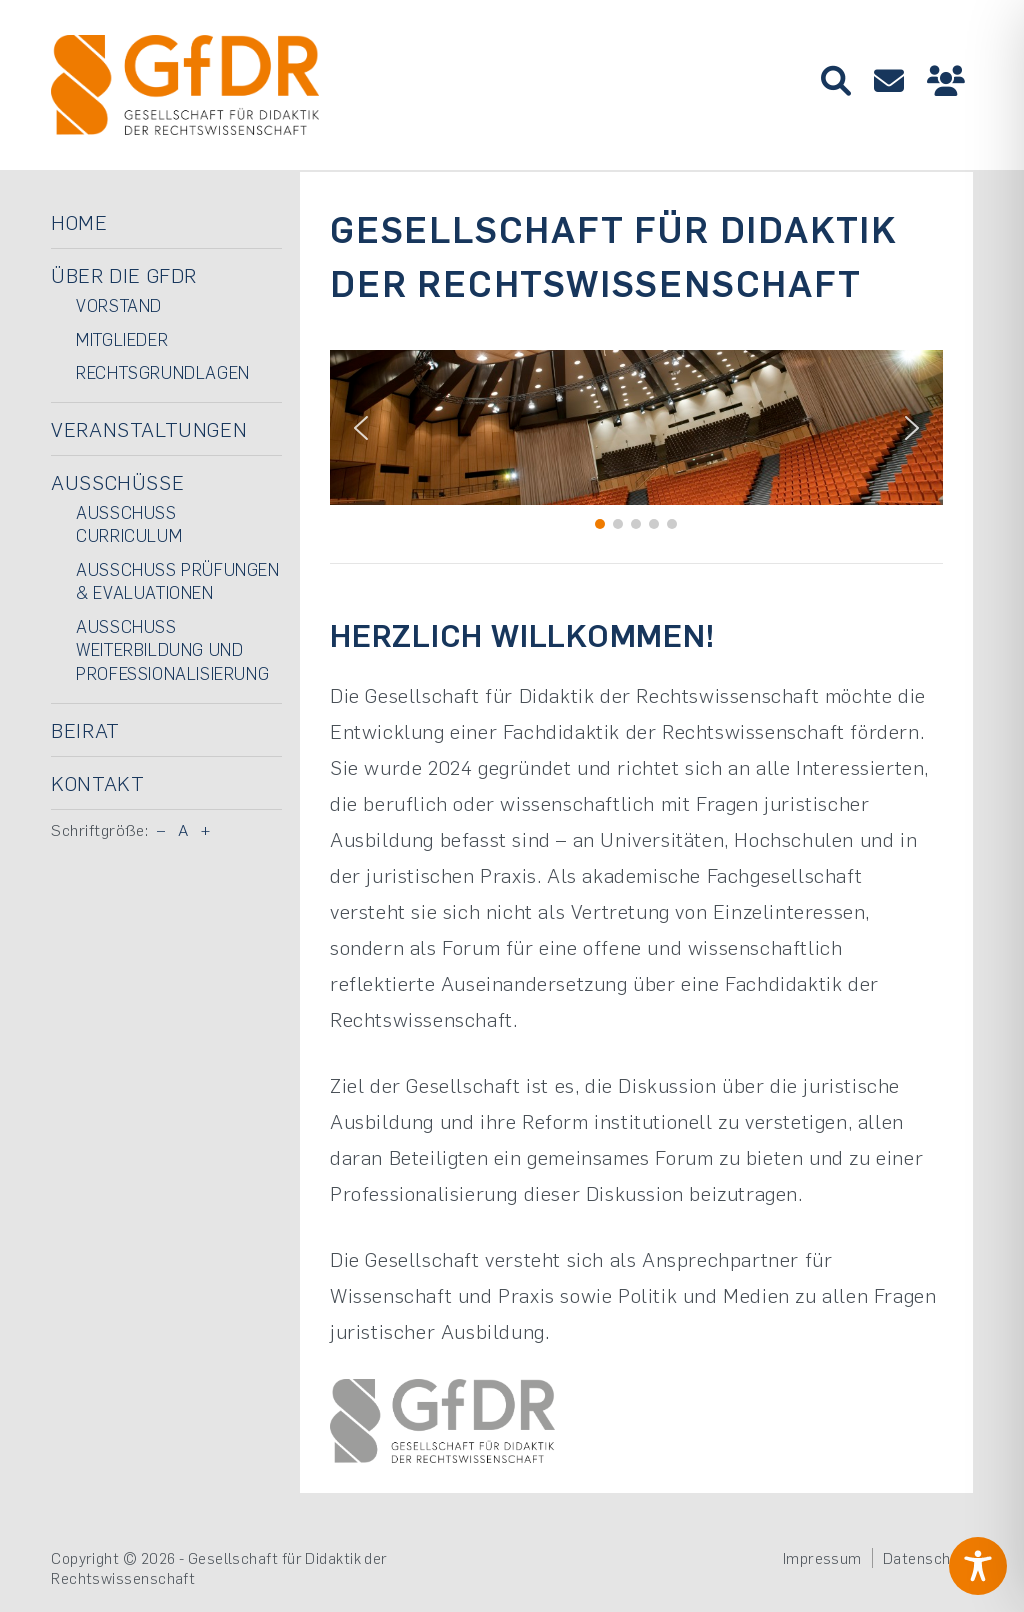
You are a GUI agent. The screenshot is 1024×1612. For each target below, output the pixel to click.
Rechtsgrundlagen (163, 372)
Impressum (822, 1558)
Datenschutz (928, 1558)
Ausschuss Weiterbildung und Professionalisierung (172, 649)
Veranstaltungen (149, 429)
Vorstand (119, 305)
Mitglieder (122, 339)
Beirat (85, 730)
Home (79, 222)
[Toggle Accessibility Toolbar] (978, 1566)
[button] (361, 428)
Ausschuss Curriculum (129, 524)
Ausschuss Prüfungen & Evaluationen (177, 581)
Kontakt (97, 783)
